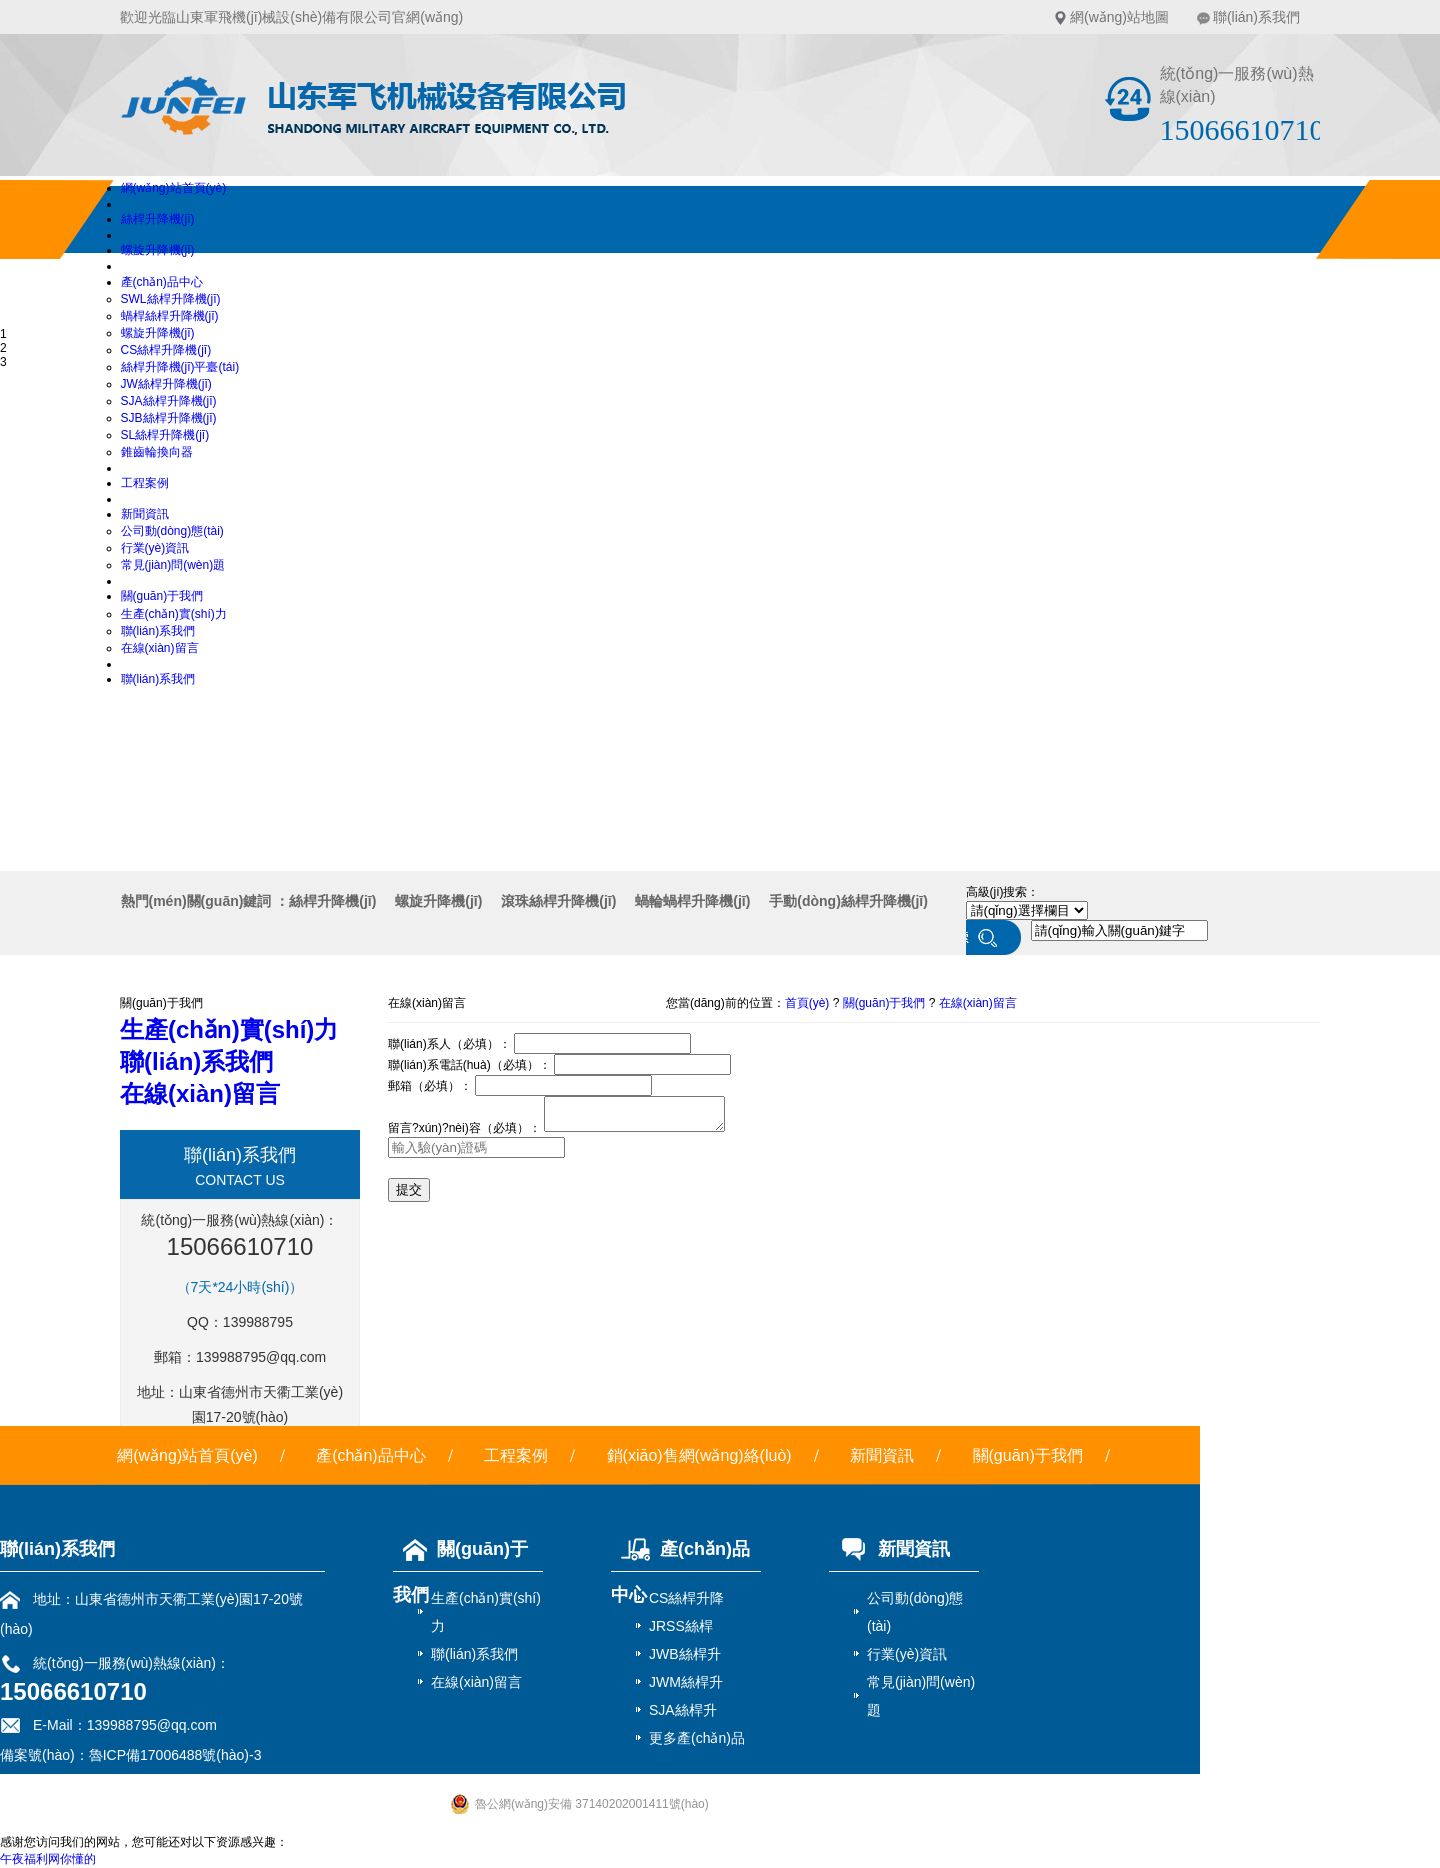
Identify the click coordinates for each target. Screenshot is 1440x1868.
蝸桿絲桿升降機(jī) (170, 316)
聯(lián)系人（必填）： (449, 1044)
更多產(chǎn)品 (697, 1738)
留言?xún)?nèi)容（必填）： (464, 1134)
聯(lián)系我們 (1256, 17)
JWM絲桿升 (686, 1682)
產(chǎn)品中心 (162, 282)
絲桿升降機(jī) (158, 219)
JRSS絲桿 (681, 1626)
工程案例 (145, 483)
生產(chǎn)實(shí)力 (174, 614)
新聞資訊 (145, 514)
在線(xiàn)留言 (160, 648)
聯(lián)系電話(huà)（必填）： (469, 1065)
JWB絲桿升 (685, 1654)
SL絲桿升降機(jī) (165, 435)
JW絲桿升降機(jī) (166, 384)
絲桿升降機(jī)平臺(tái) (180, 367)
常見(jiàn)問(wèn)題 (173, 565)
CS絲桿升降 (686, 1598)
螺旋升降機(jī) (158, 250)
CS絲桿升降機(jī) (166, 350)
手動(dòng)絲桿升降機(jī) (848, 901)
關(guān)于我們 (162, 596)
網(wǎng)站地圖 (1119, 17)
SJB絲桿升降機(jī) (169, 418)
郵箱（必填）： (430, 1086)
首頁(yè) (807, 1003)
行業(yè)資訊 (155, 548)
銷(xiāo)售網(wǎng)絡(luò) (699, 1455)
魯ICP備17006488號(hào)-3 (175, 1755)
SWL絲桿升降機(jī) (171, 299)
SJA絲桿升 (683, 1710)
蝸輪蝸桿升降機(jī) (692, 901)
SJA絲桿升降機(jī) (169, 401)
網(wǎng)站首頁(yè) (174, 188)
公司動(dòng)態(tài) (172, 531)
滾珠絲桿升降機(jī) (558, 901)
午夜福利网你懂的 (48, 1859)
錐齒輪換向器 (157, 452)
